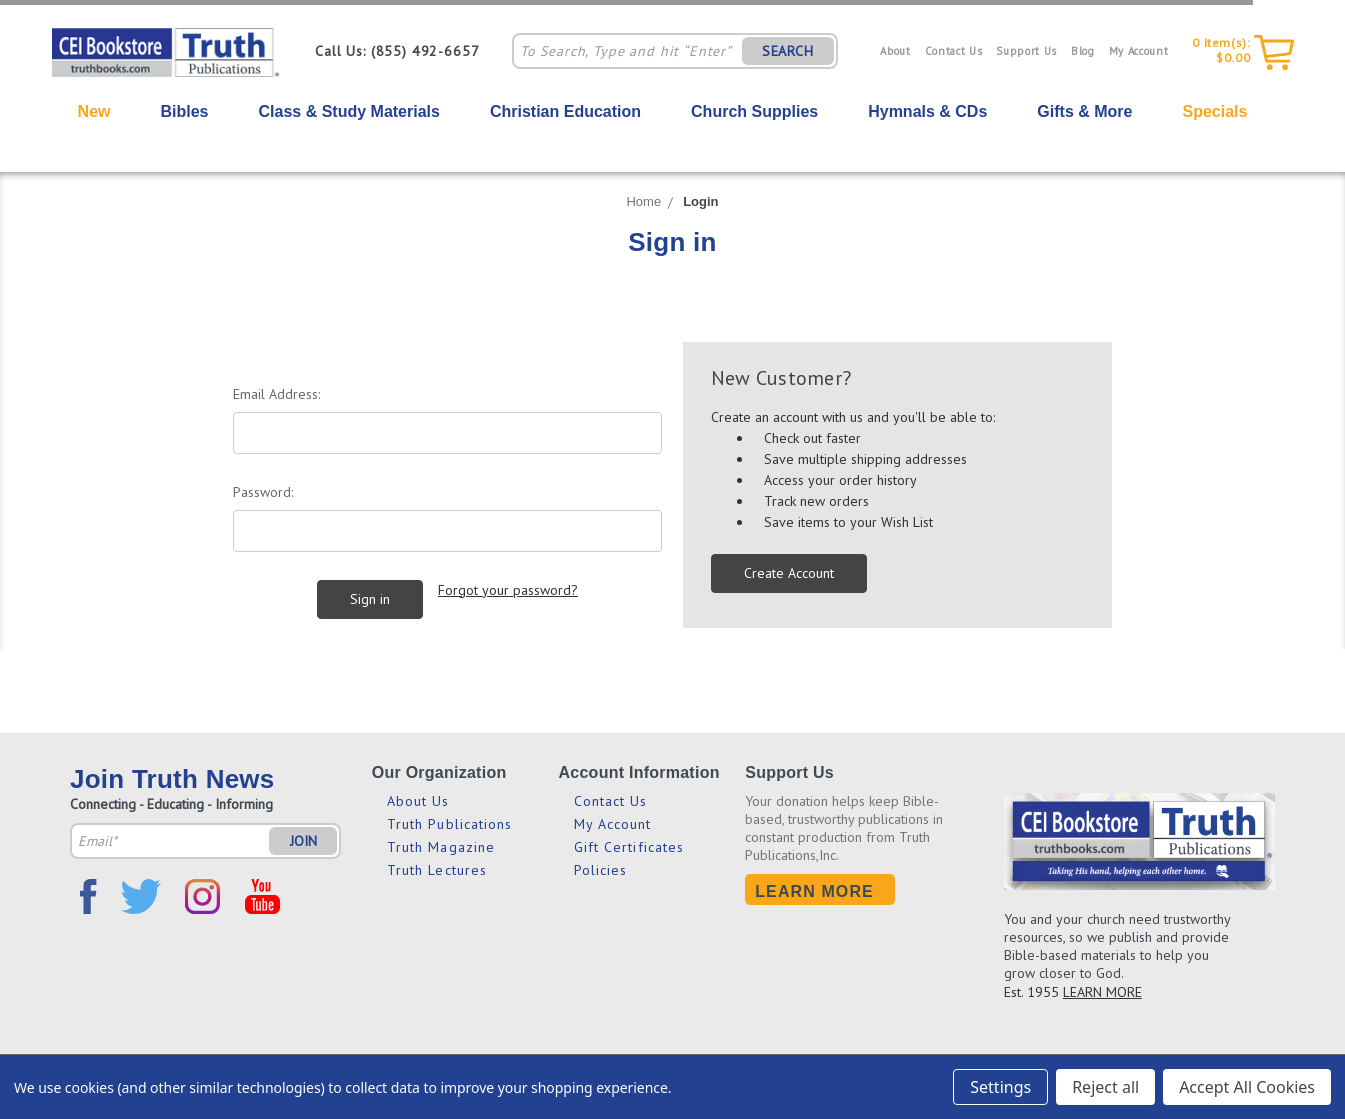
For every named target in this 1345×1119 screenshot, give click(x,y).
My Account (1139, 51)
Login (700, 201)
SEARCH (788, 51)
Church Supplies (754, 111)
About (895, 51)
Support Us (1026, 51)
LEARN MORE (1102, 992)
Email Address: (276, 394)
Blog (1083, 51)
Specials (1214, 111)
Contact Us (954, 51)
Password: (263, 492)
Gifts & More (1084, 111)
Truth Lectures (437, 870)
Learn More (814, 891)
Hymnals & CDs (927, 111)
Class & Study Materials (349, 111)
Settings (1000, 1087)
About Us (418, 801)
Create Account (789, 573)
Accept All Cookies (1247, 1087)
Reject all (1105, 1087)
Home (643, 201)
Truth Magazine (441, 847)
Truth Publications (450, 824)
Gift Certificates (629, 847)
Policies (601, 870)
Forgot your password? (508, 590)
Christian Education (565, 111)
